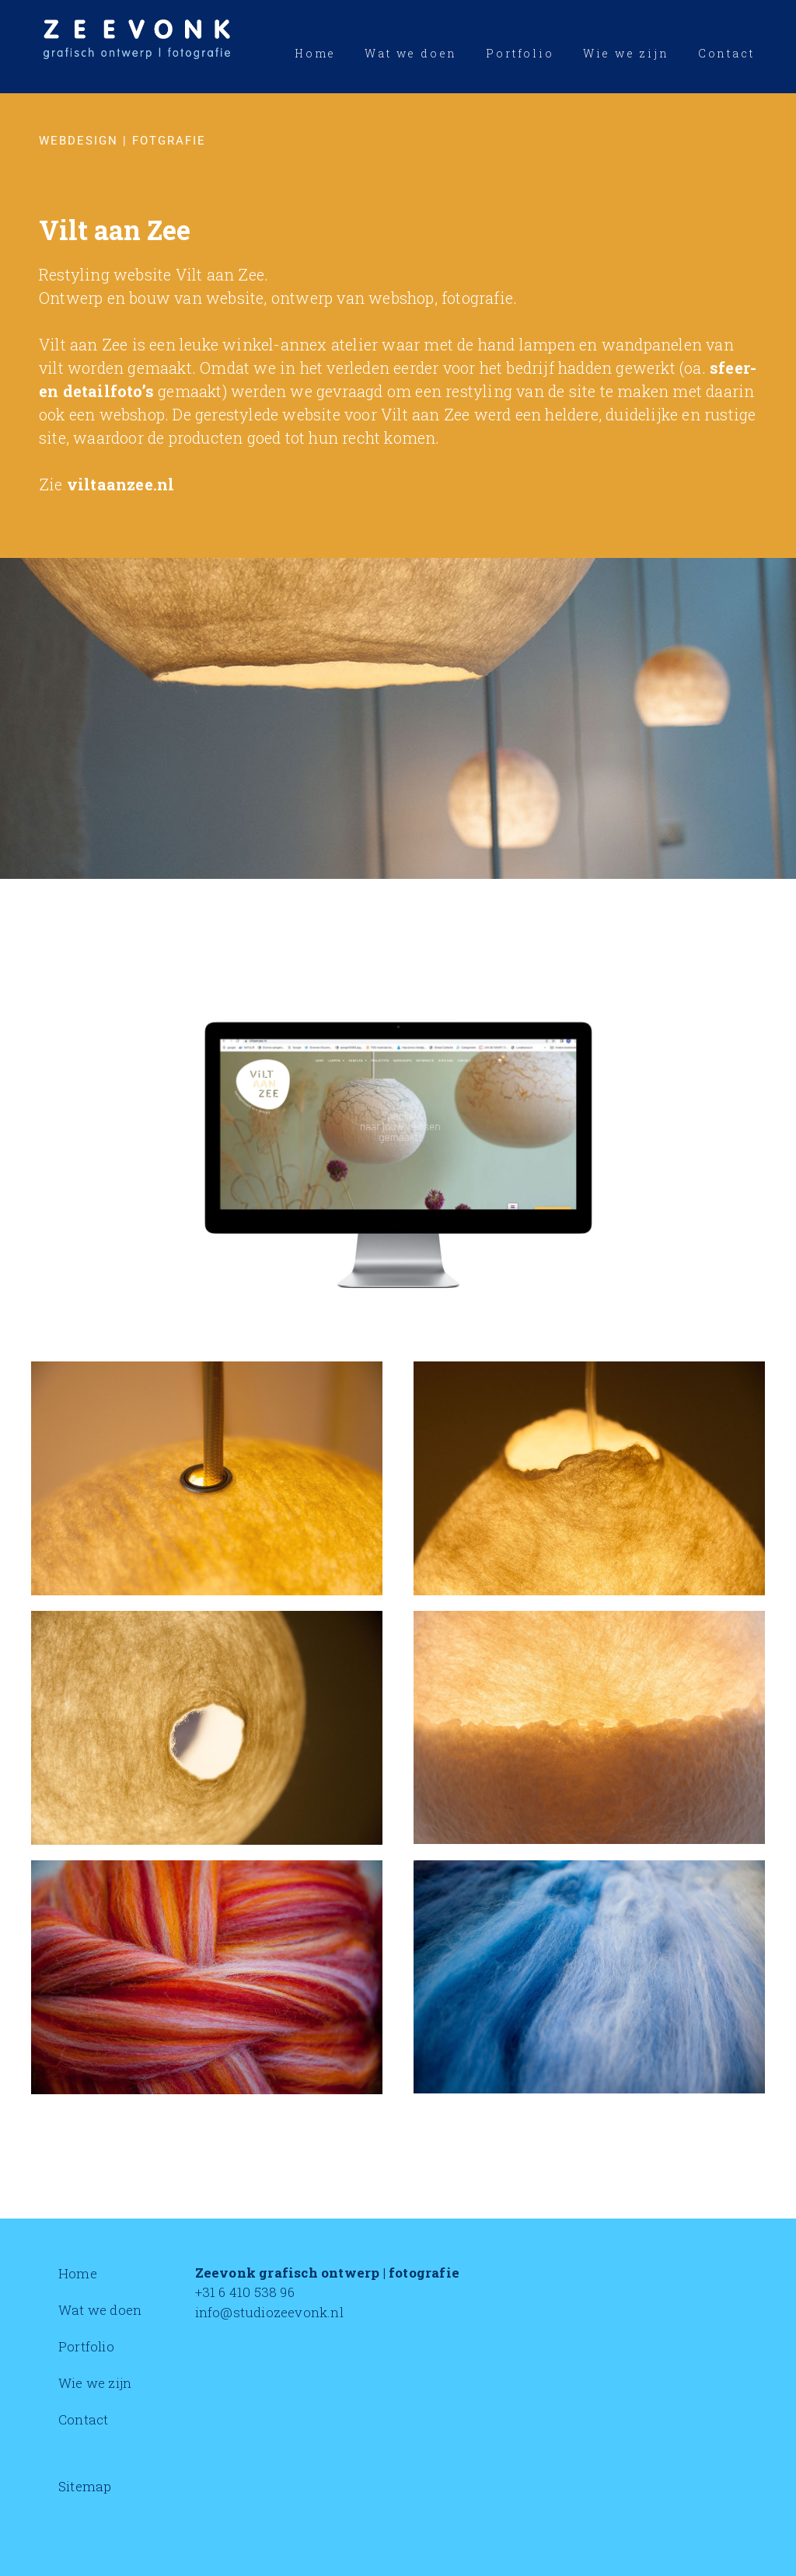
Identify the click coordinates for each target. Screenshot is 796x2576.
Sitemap (84, 2486)
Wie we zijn (94, 2383)
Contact (83, 2419)
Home (77, 2273)
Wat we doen (99, 2310)
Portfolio (86, 2346)
